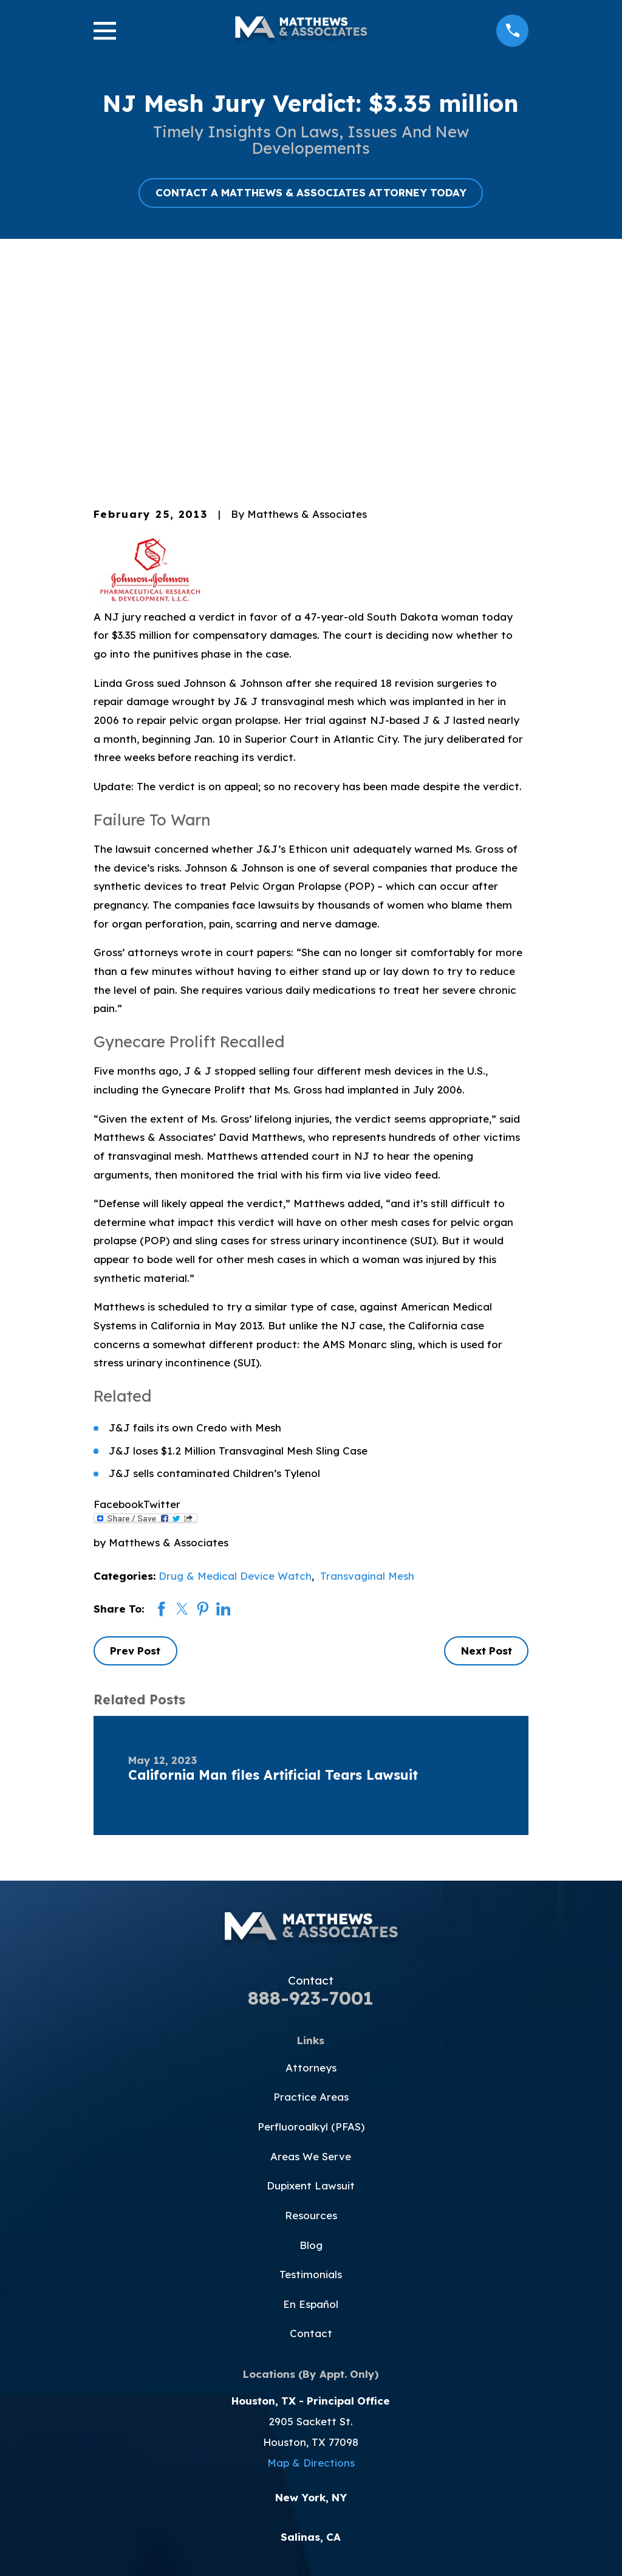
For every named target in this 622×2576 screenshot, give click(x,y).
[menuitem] (112, 2548)
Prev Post (135, 1444)
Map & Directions (311, 2256)
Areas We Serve (310, 1949)
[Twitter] (282, 2399)
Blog (311, 2037)
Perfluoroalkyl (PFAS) (311, 1919)
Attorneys (311, 1860)
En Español (310, 2097)
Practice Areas (311, 1890)
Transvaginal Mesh (367, 1369)
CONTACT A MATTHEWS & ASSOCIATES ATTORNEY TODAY (311, 192)
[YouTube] (311, 2399)
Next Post (486, 1444)
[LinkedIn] (368, 2399)
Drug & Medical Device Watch (235, 1369)
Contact (311, 2126)
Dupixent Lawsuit (311, 1978)
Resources (311, 2008)
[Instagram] (339, 2399)
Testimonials (310, 2067)
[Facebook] (254, 2399)
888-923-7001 (311, 1791)
